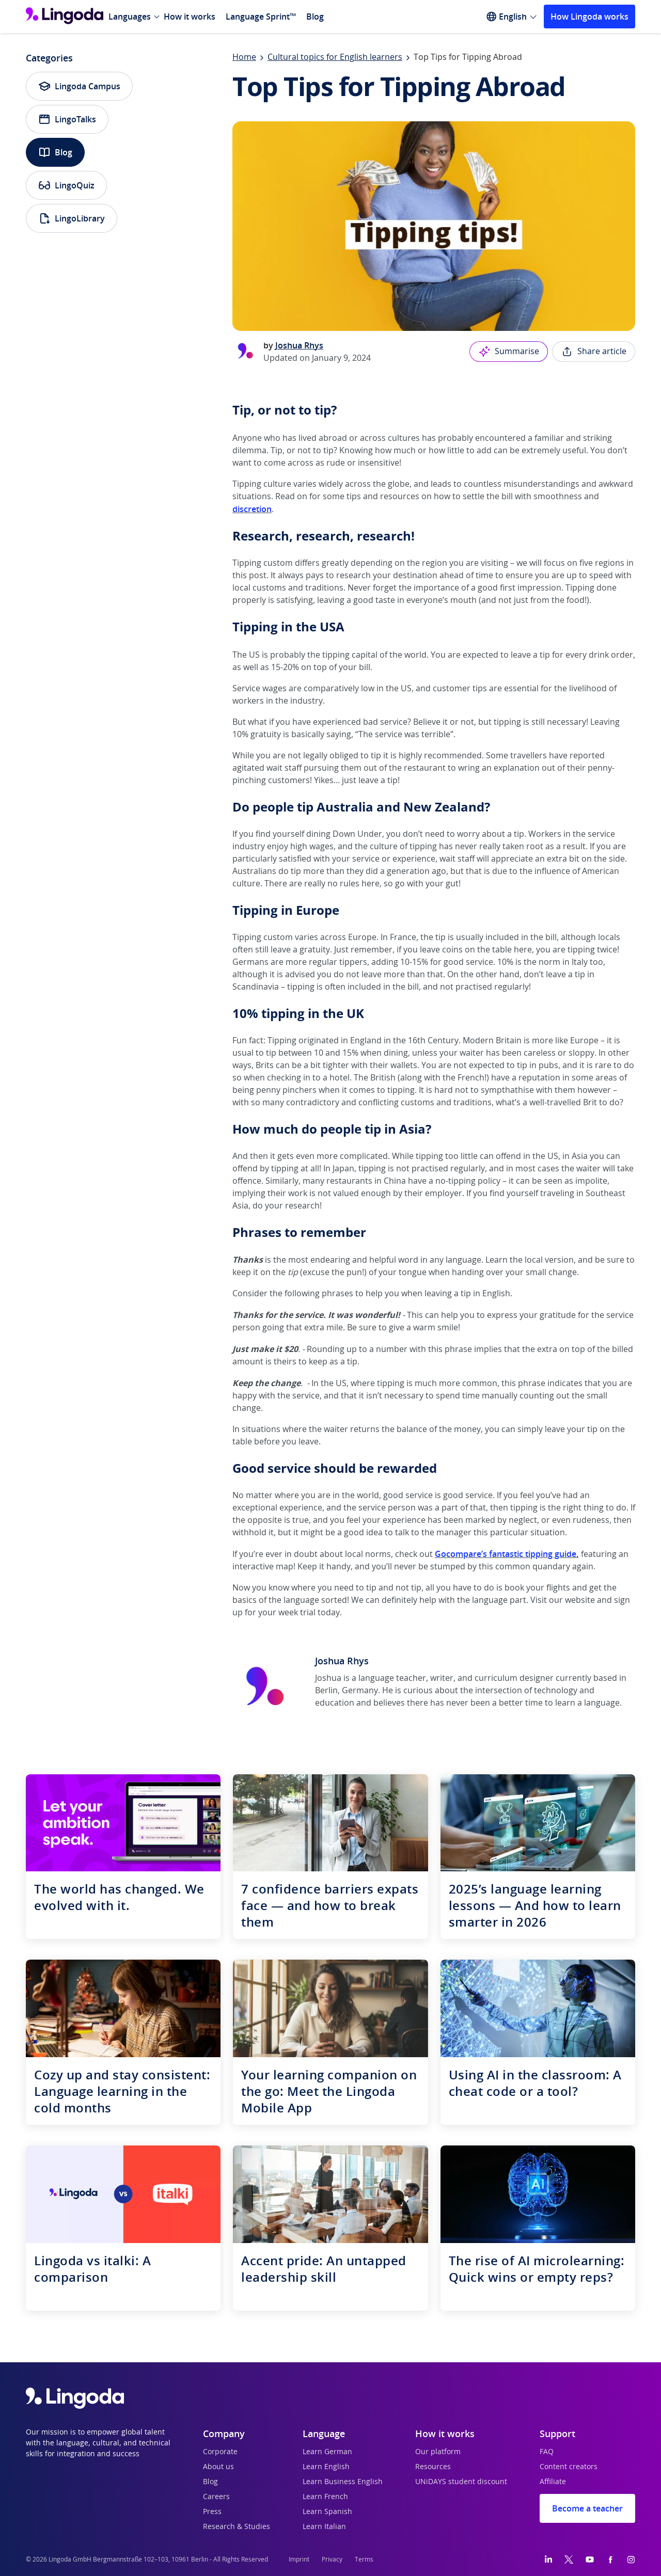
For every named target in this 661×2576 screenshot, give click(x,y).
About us (218, 2467)
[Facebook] (610, 2559)
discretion (252, 509)
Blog (315, 16)
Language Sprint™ (261, 16)
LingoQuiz (66, 185)
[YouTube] (589, 2559)
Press (212, 2512)
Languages (129, 16)
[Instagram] (631, 2559)
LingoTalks (67, 119)
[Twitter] (568, 2559)
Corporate (220, 2452)
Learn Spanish (327, 2512)
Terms (364, 2559)
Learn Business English (343, 2482)
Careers (216, 2497)
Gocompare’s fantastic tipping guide (505, 1554)
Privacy (332, 2559)
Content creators (568, 2467)
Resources (433, 2467)
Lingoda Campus (79, 86)
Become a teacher (587, 2508)
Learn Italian (324, 2527)
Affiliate (553, 2482)
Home (244, 57)
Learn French (325, 2497)
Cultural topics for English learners (334, 57)
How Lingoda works (589, 16)
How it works (189, 16)
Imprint (299, 2559)
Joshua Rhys (299, 345)
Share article (593, 351)
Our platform (438, 2452)
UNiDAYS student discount (461, 2482)
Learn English (326, 2467)
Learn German (327, 2452)
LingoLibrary (71, 218)
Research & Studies (236, 2527)
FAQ (547, 2452)
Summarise (508, 351)
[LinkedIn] (548, 2559)
